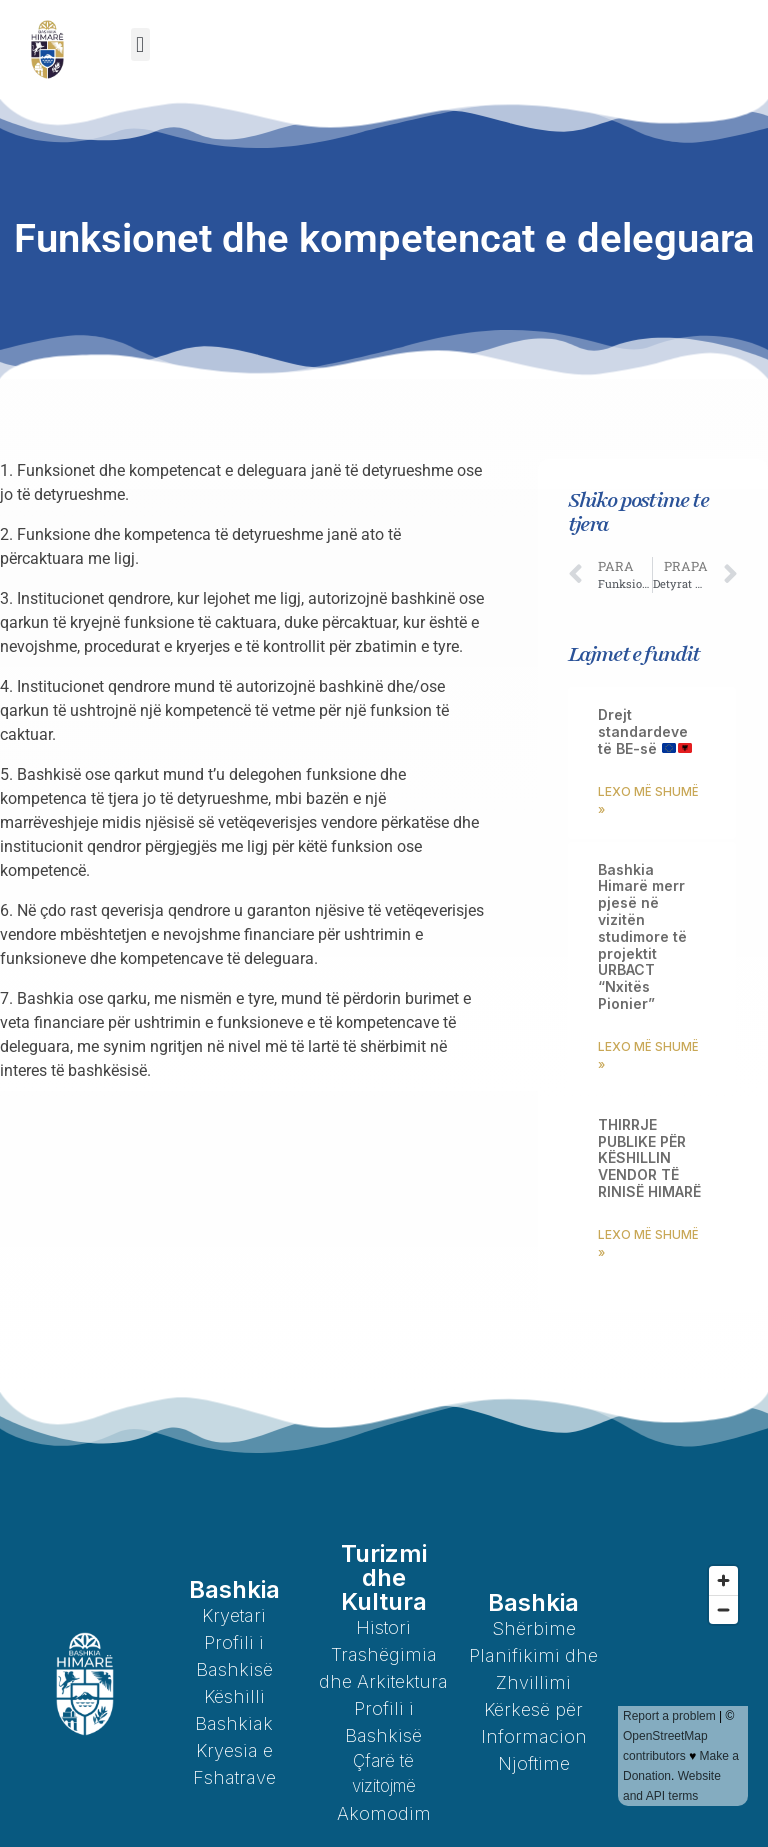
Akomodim (384, 1813)
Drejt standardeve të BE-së (645, 731)
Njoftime (534, 1763)
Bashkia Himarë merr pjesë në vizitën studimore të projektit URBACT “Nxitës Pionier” (642, 936)
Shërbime (534, 1628)
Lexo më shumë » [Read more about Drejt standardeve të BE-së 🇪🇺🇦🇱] (648, 800)
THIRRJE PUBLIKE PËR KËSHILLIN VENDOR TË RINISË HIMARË (649, 1158)
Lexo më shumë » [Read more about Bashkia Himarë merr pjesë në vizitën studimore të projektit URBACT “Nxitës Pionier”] (648, 1055)
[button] (140, 44)
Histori (383, 1627)
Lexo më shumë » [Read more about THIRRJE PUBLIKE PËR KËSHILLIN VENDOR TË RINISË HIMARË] (648, 1243)
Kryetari (234, 1615)
